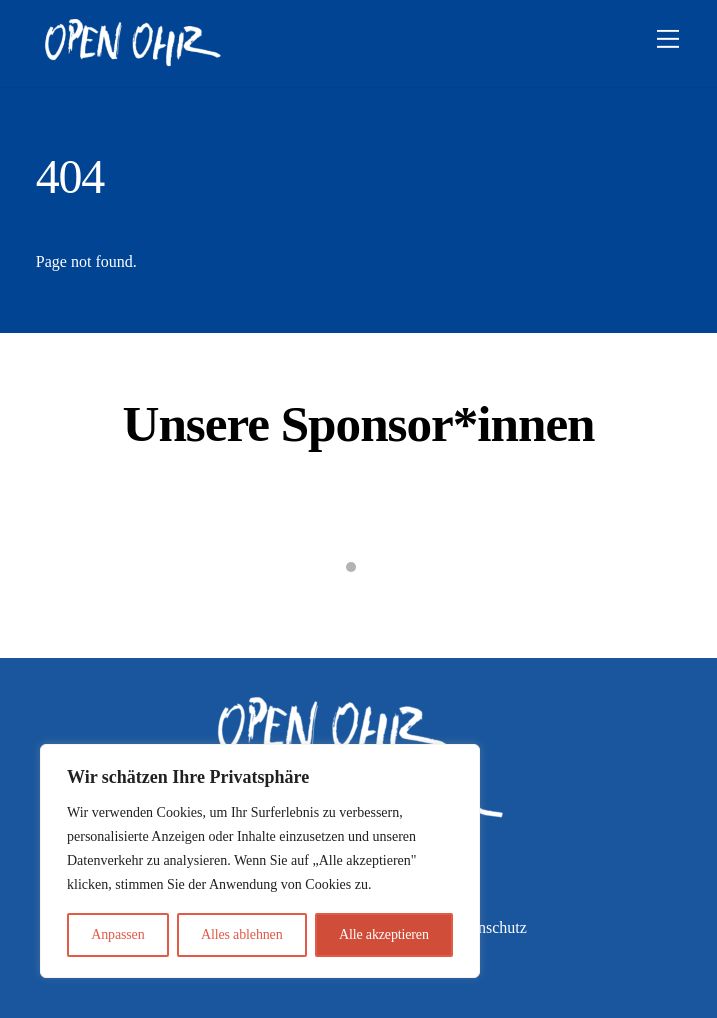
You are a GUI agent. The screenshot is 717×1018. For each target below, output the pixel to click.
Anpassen (117, 934)
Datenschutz (487, 927)
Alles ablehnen (242, 934)
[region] (260, 861)
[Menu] (668, 39)
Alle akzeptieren (384, 934)
